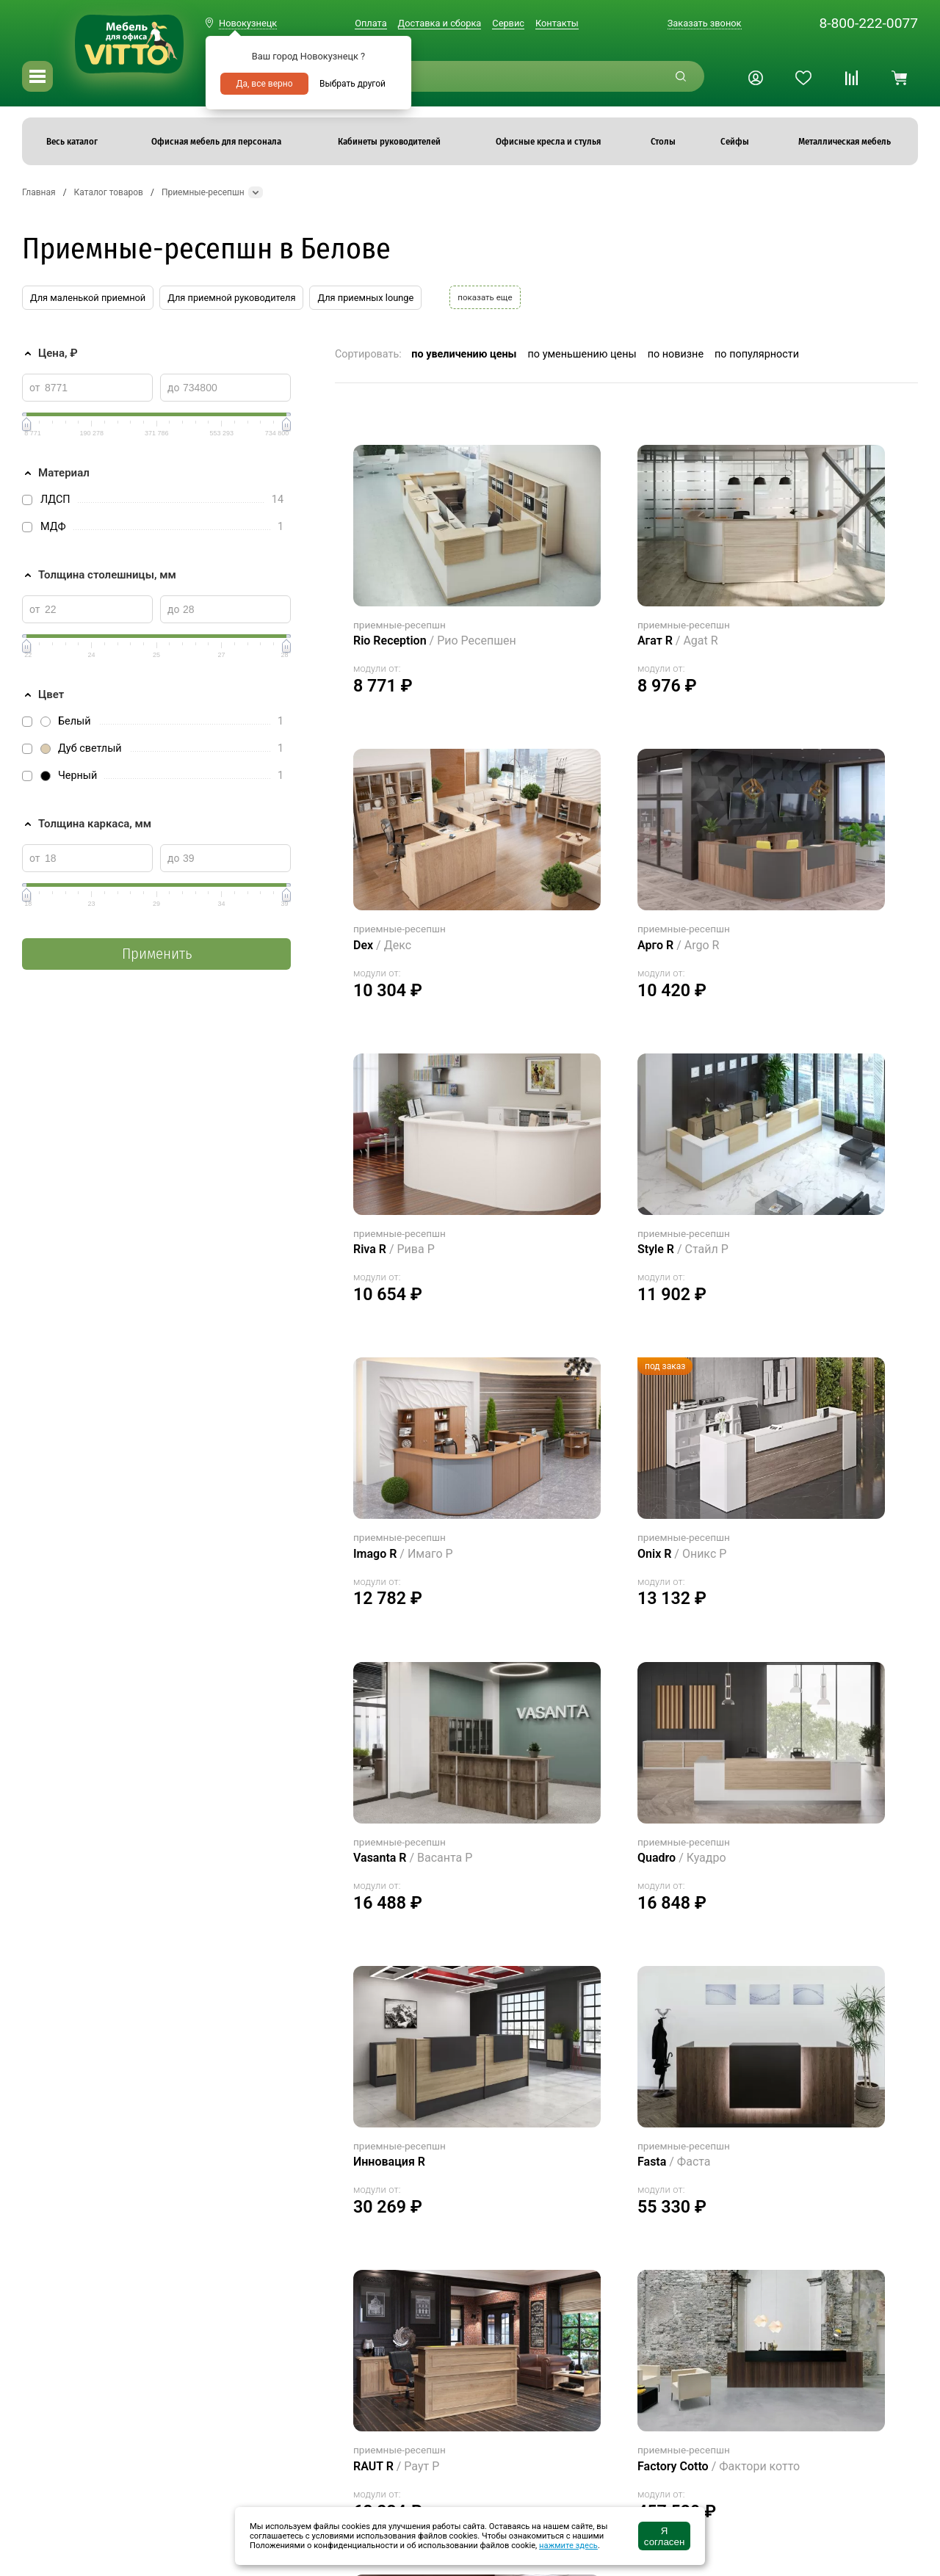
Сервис (508, 23)
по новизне (676, 354)
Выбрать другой (352, 84)
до (173, 387)
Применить (157, 954)
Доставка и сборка (440, 23)
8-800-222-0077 (868, 23)
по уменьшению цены (582, 354)
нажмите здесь (568, 2545)
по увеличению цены (463, 354)
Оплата (370, 23)
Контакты (557, 23)
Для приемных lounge (365, 297)
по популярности (757, 354)
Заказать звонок (705, 23)
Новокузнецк (248, 23)
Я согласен (664, 2536)
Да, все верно (264, 84)
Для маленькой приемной (87, 297)
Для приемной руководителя (231, 297)
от (34, 387)
